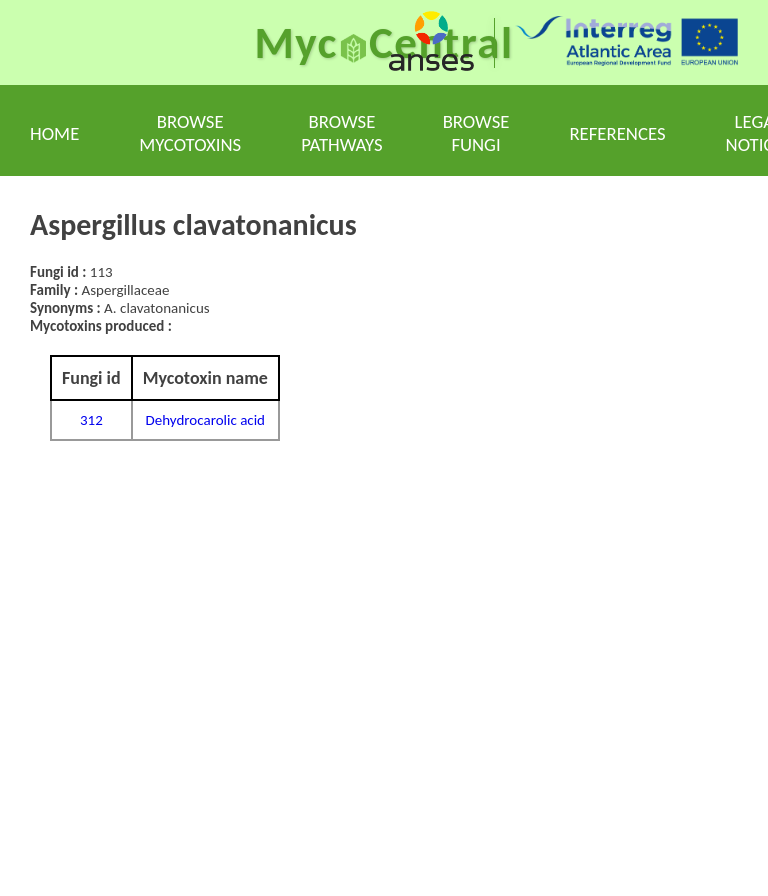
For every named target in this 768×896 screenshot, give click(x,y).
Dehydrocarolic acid (205, 420)
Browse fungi (476, 133)
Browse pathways (341, 133)
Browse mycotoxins (190, 133)
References (617, 133)
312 (91, 420)
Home (54, 133)
